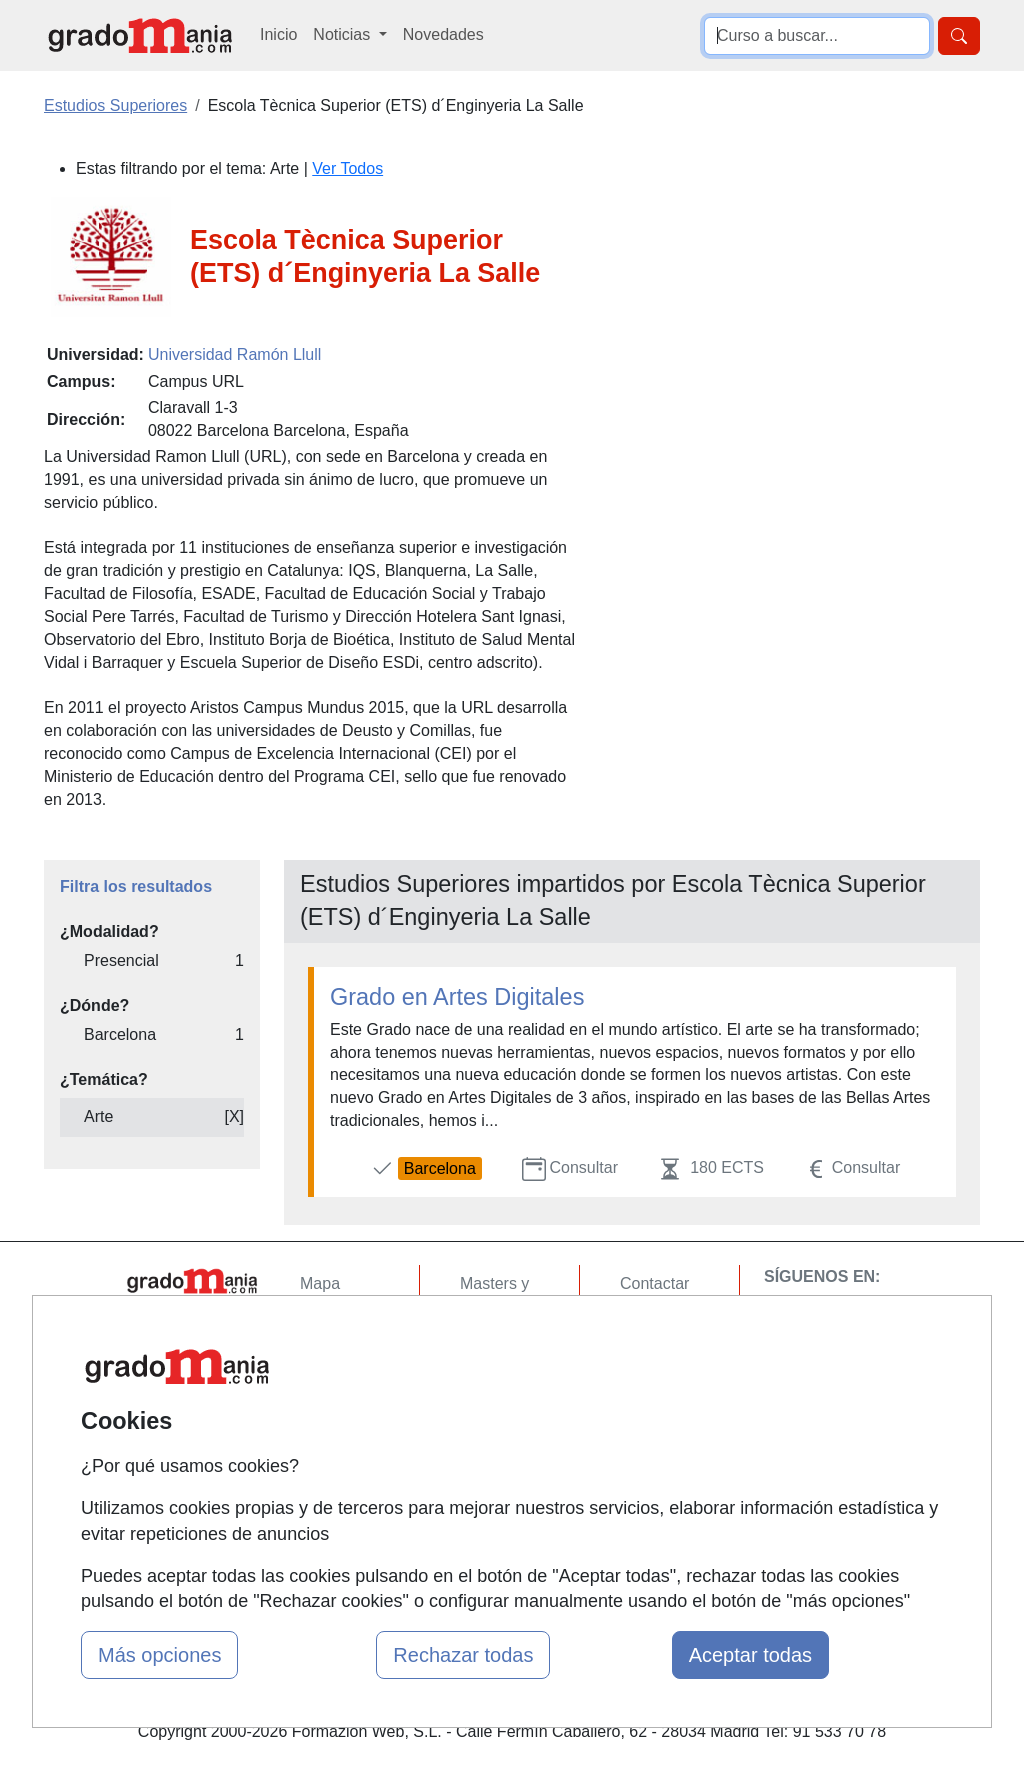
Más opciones (159, 1655)
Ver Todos (347, 168)
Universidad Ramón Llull (234, 354)
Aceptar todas (750, 1655)
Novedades (443, 34)
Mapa (320, 1283)
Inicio (278, 34)
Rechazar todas (463, 1655)
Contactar (654, 1283)
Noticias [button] (343, 34)
